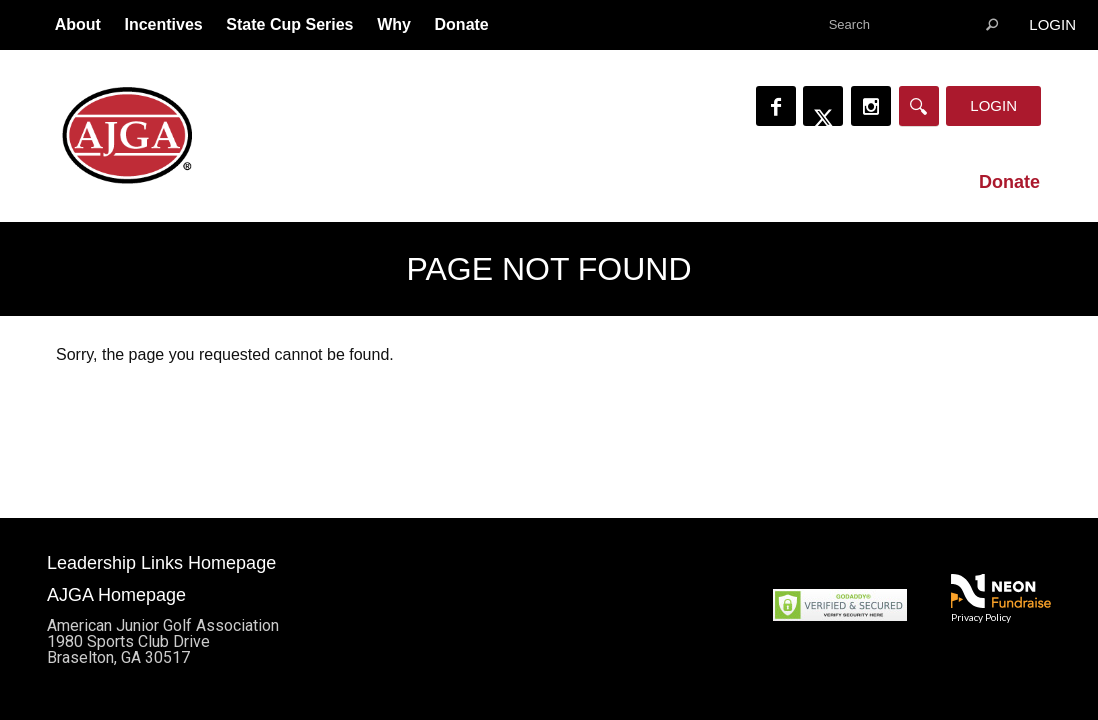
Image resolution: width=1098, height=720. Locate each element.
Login (1052, 24)
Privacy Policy (981, 617)
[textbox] (913, 25)
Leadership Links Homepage (161, 563)
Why (394, 24)
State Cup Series (289, 24)
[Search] (919, 106)
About (78, 24)
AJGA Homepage (116, 595)
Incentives (163, 24)
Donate (462, 24)
